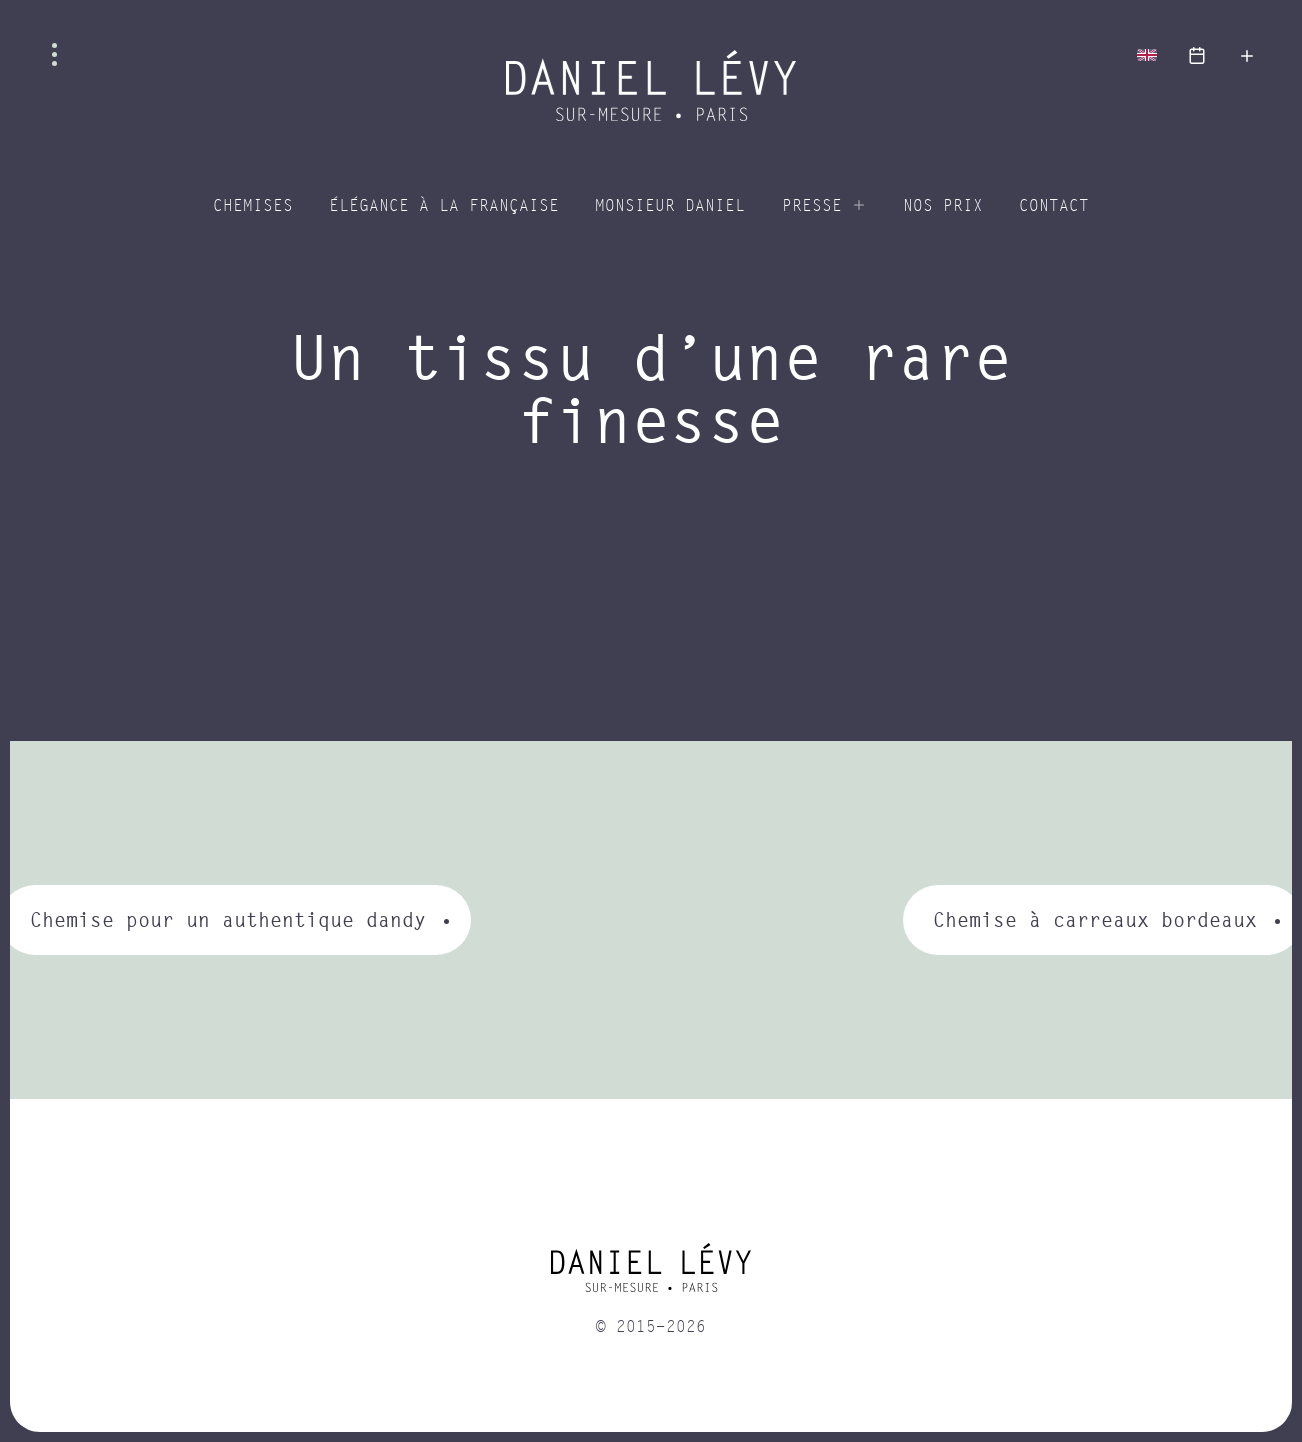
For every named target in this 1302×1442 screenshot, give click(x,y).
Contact (1054, 206)
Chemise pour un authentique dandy (228, 919)
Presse (812, 206)
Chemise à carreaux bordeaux (1095, 919)
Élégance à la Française (444, 206)
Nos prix (943, 206)
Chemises (253, 206)
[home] (651, 1275)
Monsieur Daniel (670, 206)
